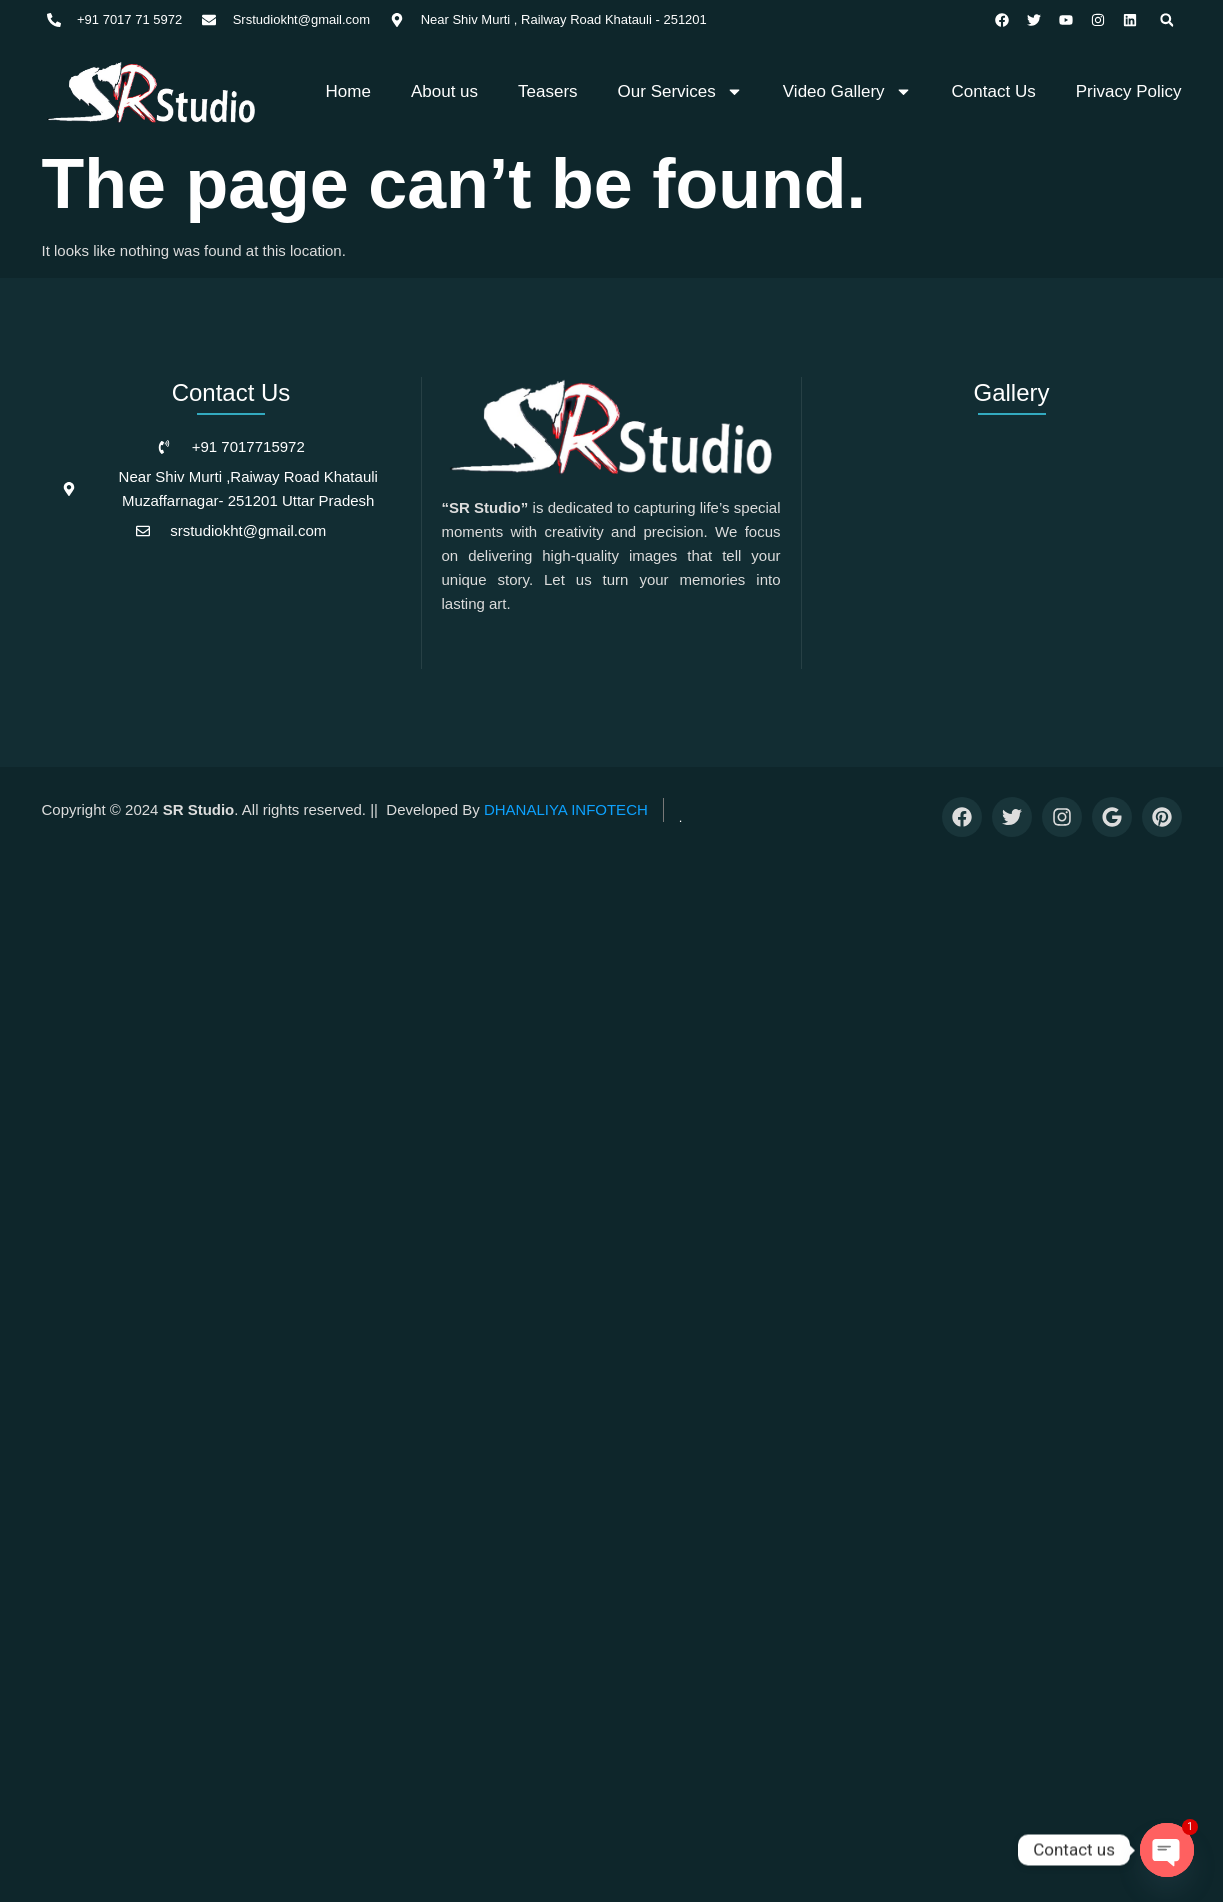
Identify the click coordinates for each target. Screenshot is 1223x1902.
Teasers (548, 88)
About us (444, 88)
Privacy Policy (1129, 88)
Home (348, 88)
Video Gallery (847, 88)
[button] (1170, 20)
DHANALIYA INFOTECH (566, 806)
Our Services (680, 88)
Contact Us (994, 88)
